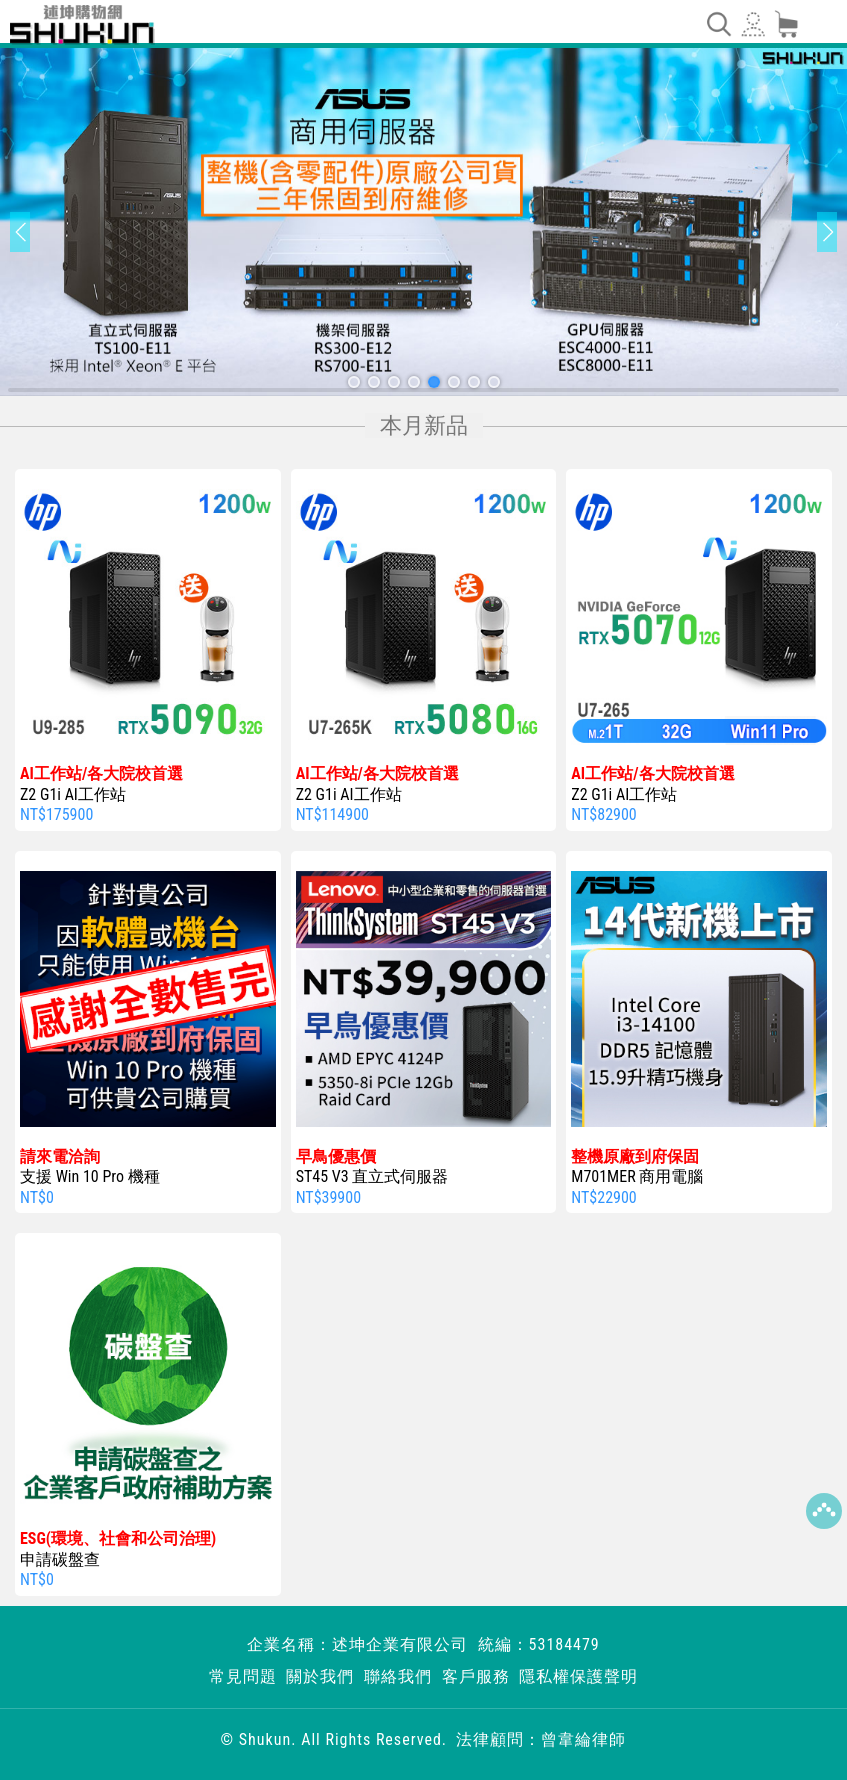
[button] (354, 382)
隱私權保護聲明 (578, 1676)
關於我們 (320, 1676)
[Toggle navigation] (718, 24)
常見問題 (243, 1676)
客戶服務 (476, 1676)
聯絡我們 (398, 1676)
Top (824, 1511)
